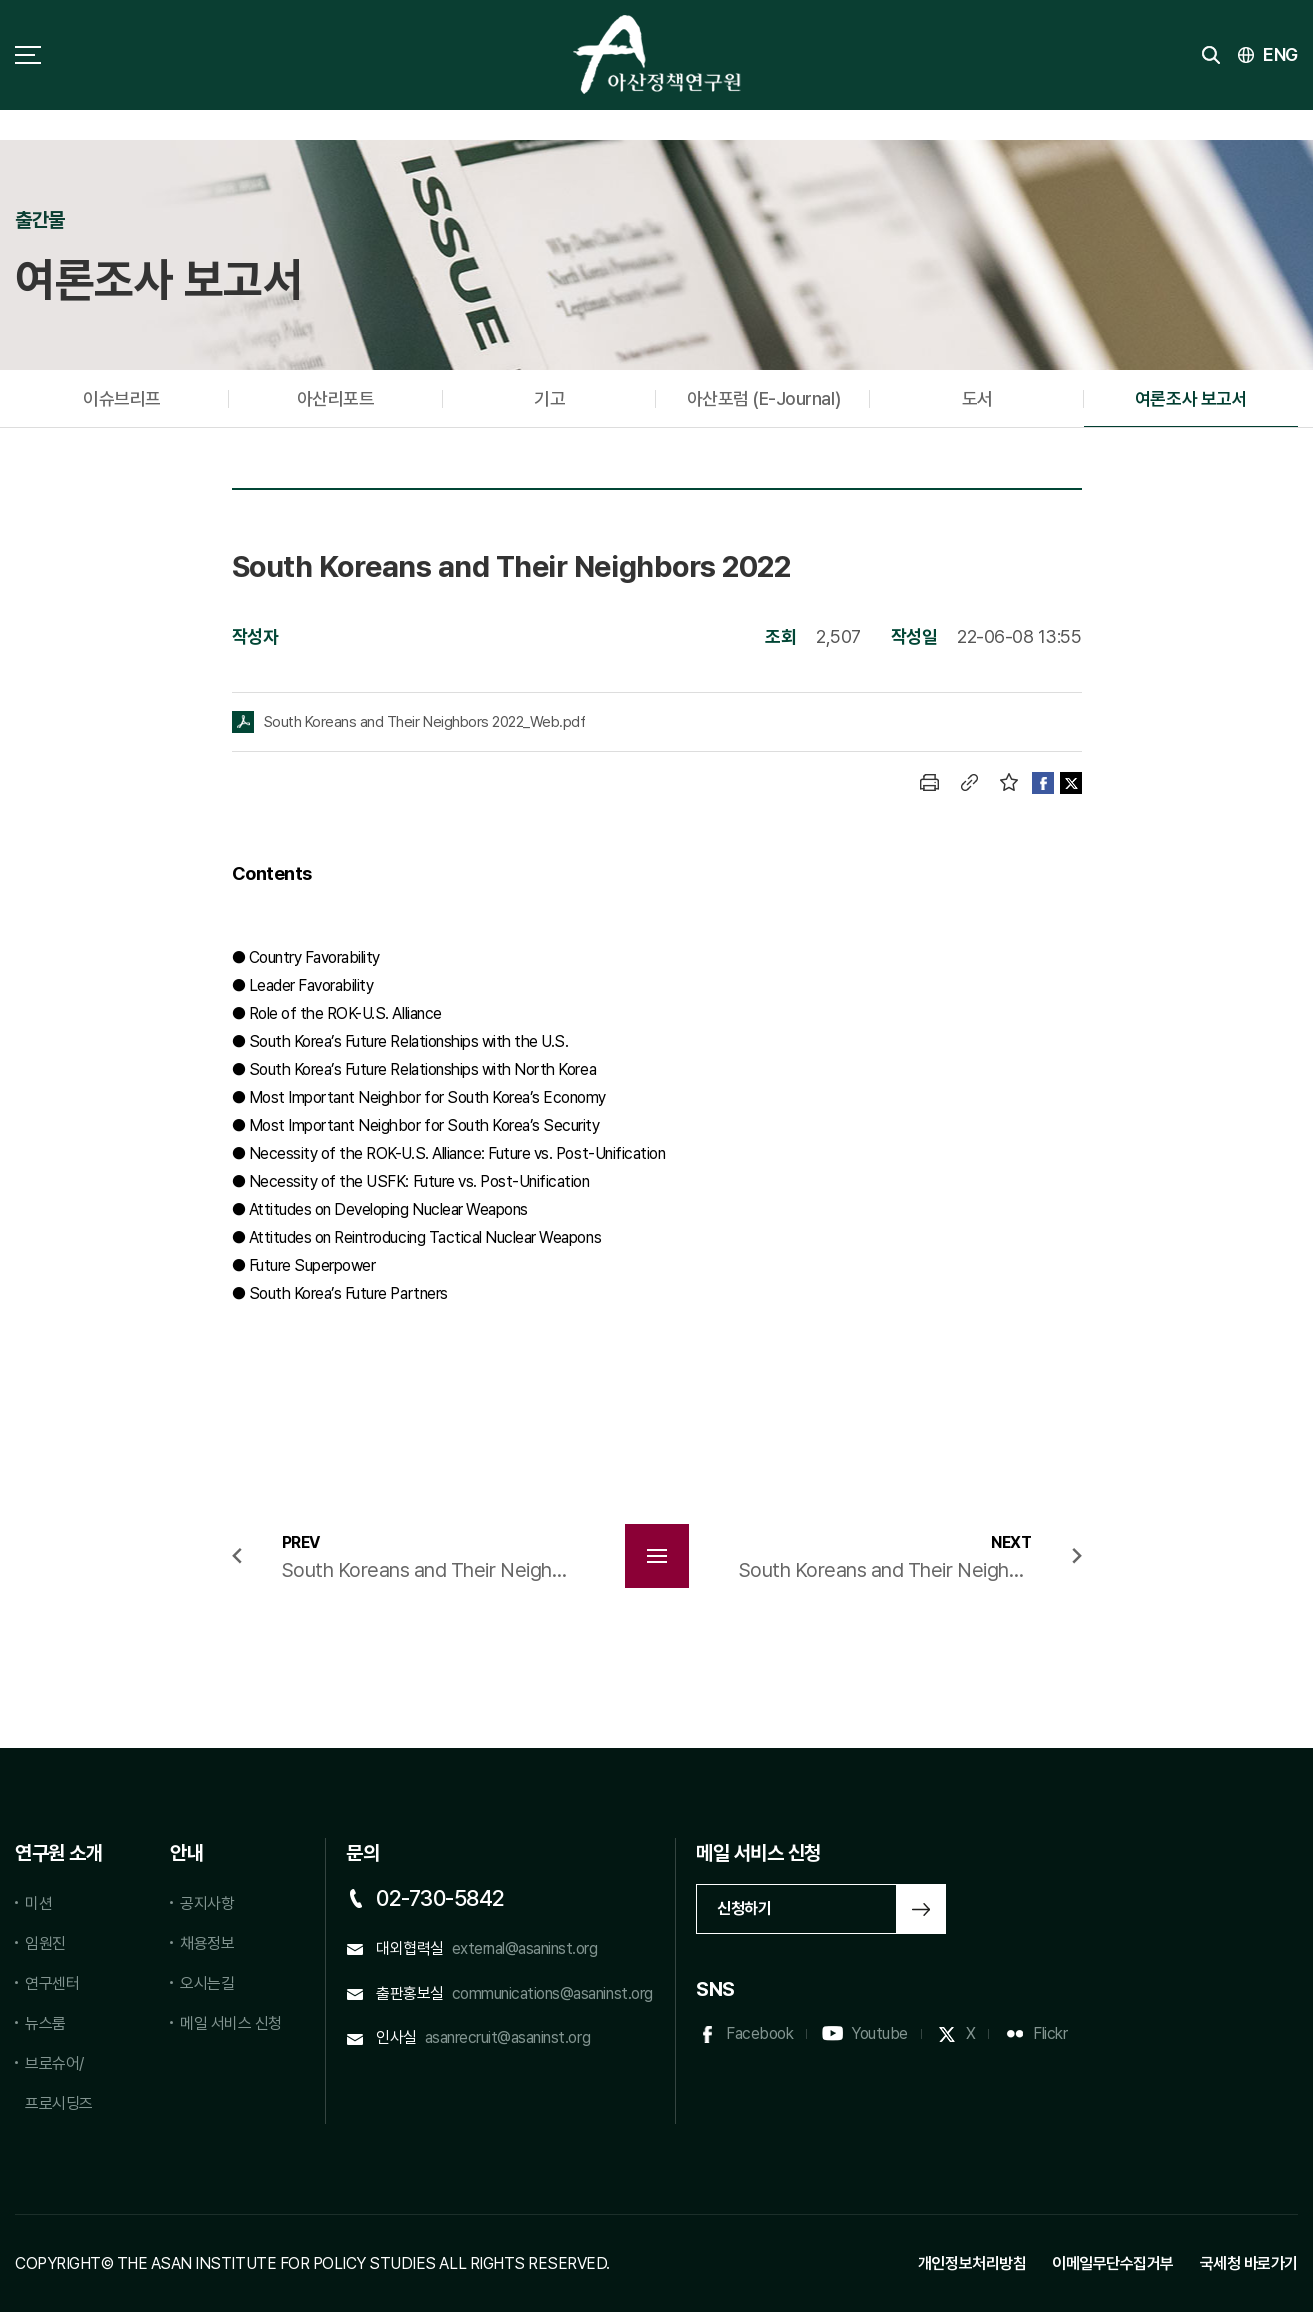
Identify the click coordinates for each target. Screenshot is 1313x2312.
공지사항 (207, 1903)
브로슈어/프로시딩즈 (59, 2083)
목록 (657, 1556)
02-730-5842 (440, 1898)
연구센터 (52, 1983)
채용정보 (207, 1943)
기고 (549, 398)
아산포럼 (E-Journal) (763, 398)
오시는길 (207, 1983)
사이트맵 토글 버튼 (28, 55)
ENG (1280, 54)
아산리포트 (336, 398)
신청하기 (744, 1908)
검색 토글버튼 (1211, 55)
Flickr (1050, 2033)
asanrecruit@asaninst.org (507, 2037)
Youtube (879, 2033)
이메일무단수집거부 (1113, 2263)
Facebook (759, 2033)
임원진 (45, 1943)
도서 (977, 398)
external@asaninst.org (525, 1948)
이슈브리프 (122, 398)
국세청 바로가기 (1249, 2263)
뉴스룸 (45, 2023)
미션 (38, 1903)
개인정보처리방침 (972, 2263)
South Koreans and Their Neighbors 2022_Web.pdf (425, 722)
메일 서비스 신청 (231, 2023)
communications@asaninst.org (552, 1993)
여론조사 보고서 (1191, 398)
